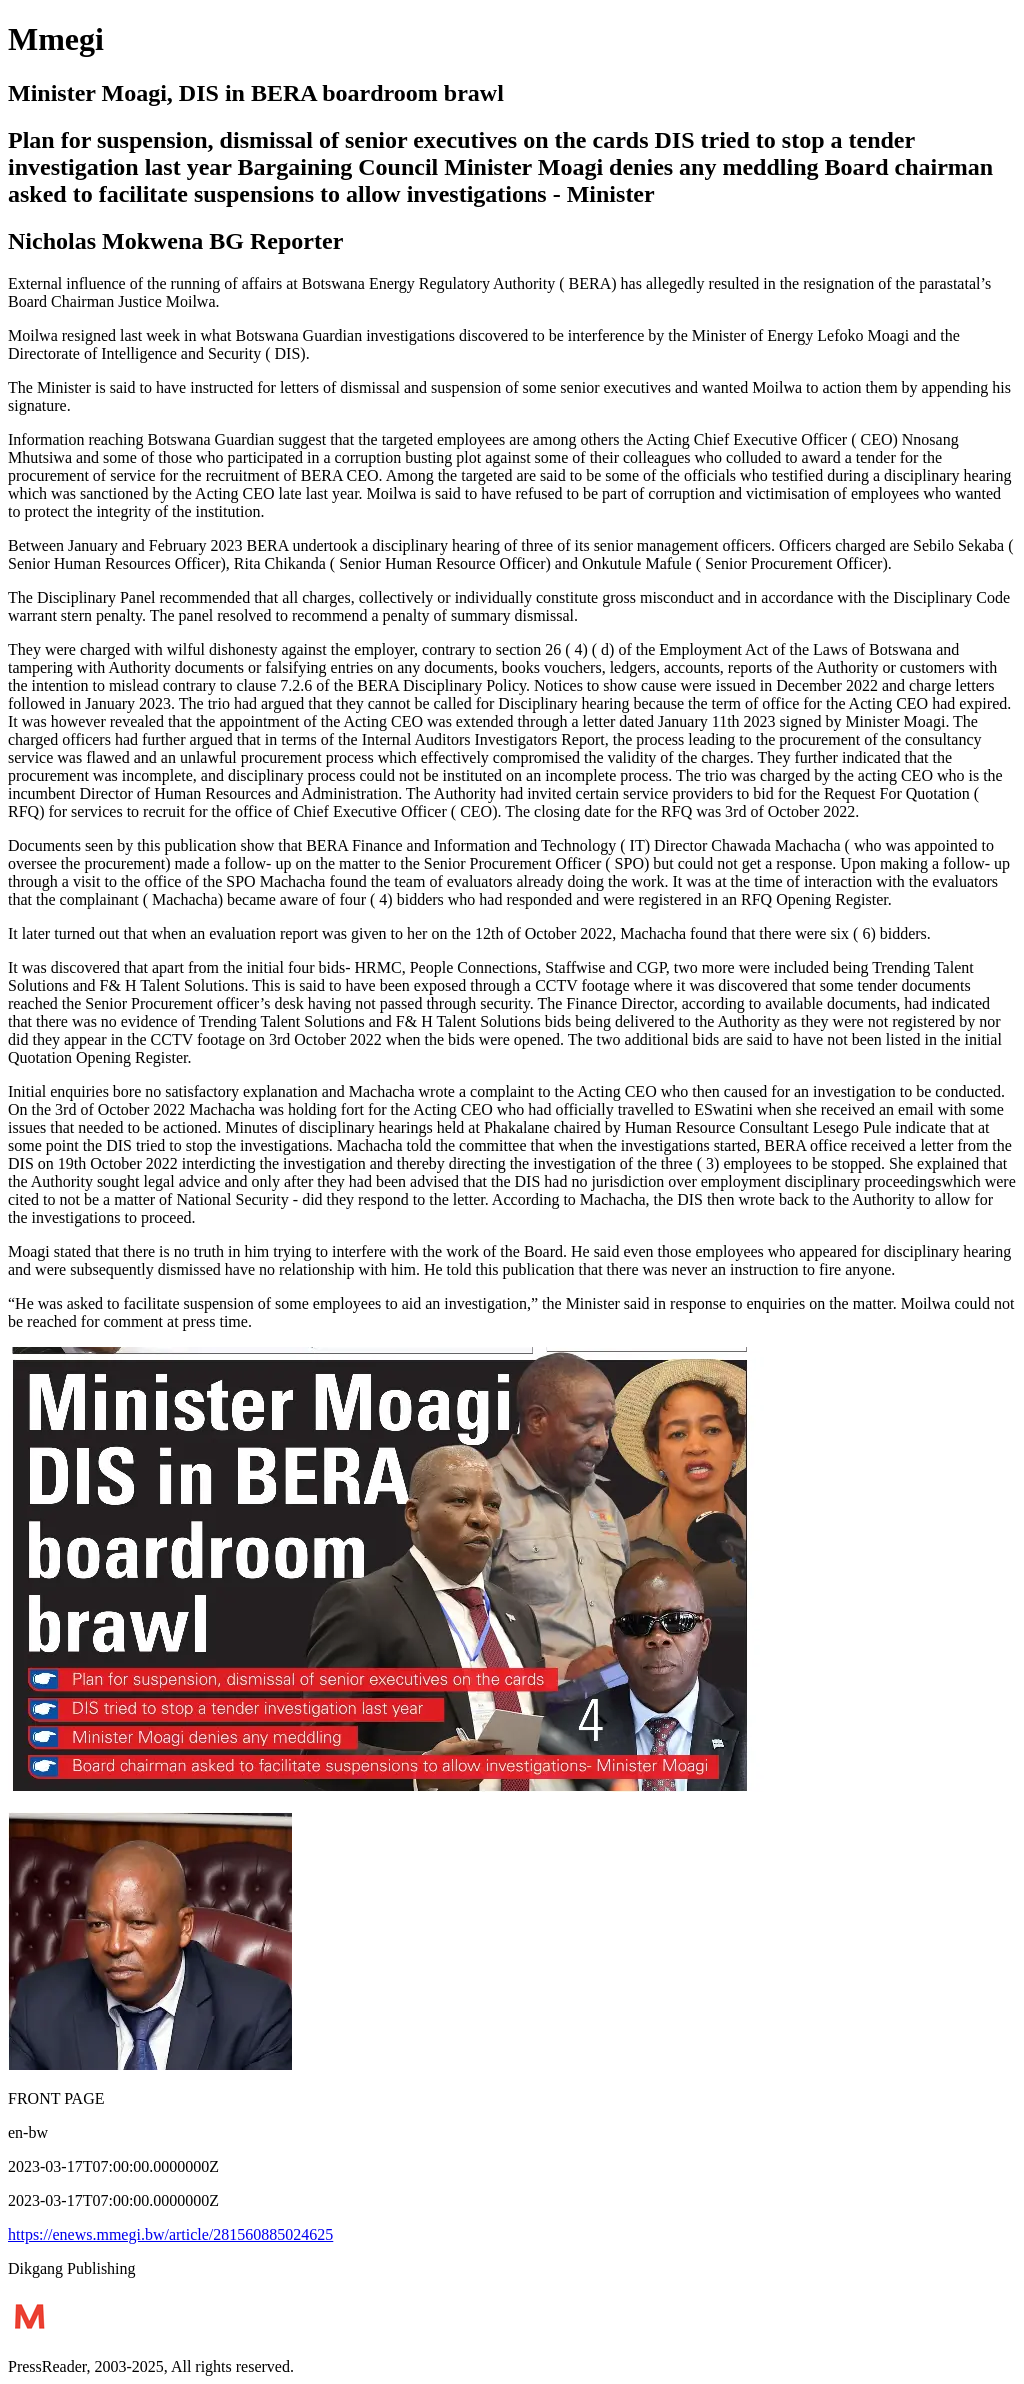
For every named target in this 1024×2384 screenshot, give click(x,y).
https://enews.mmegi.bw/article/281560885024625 (170, 2234)
